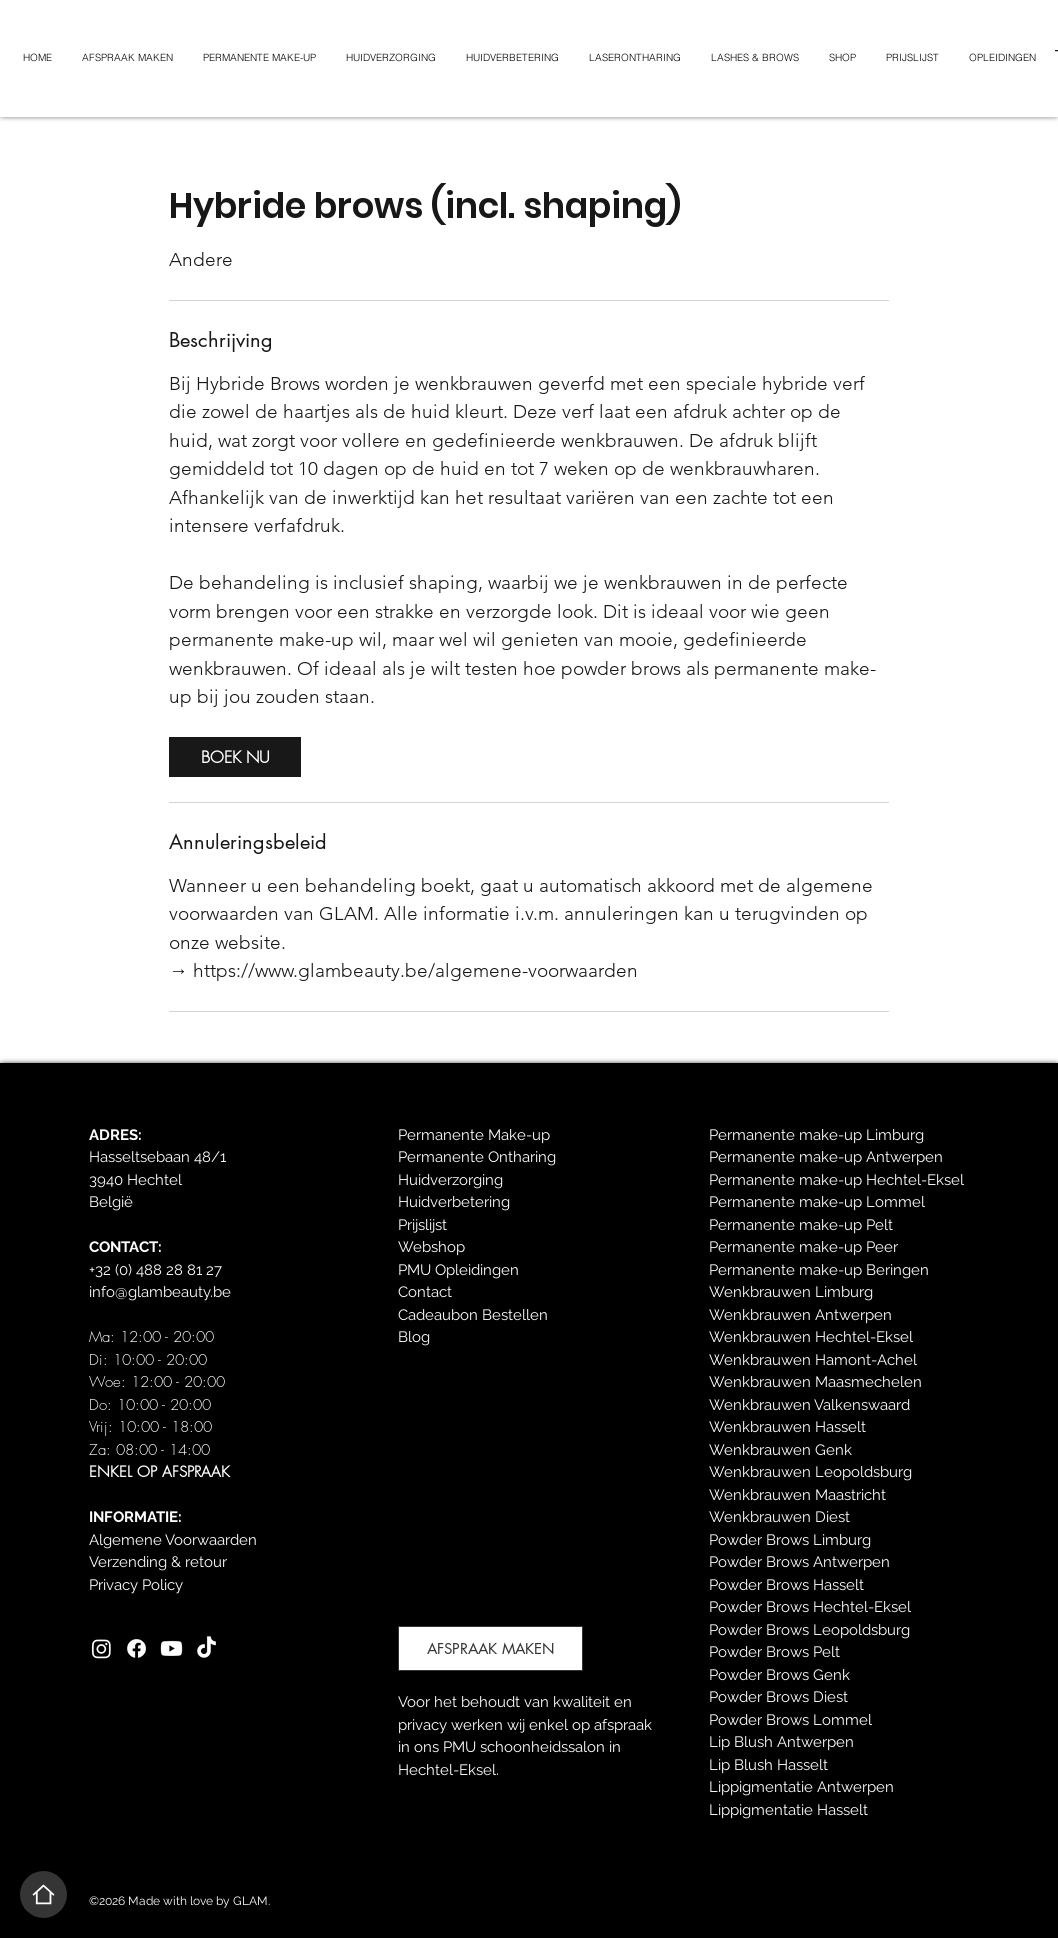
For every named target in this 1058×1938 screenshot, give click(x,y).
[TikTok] (206, 1648)
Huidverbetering (454, 1202)
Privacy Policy (136, 1585)
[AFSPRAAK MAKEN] (490, 1648)
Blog (414, 1337)
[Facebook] (136, 1648)
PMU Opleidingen (458, 1270)
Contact (425, 1292)
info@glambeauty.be (160, 1292)
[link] (235, 757)
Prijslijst (422, 1225)
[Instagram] (101, 1648)
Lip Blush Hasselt (768, 1765)
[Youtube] (171, 1648)
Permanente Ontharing (477, 1157)
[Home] (43, 1894)
